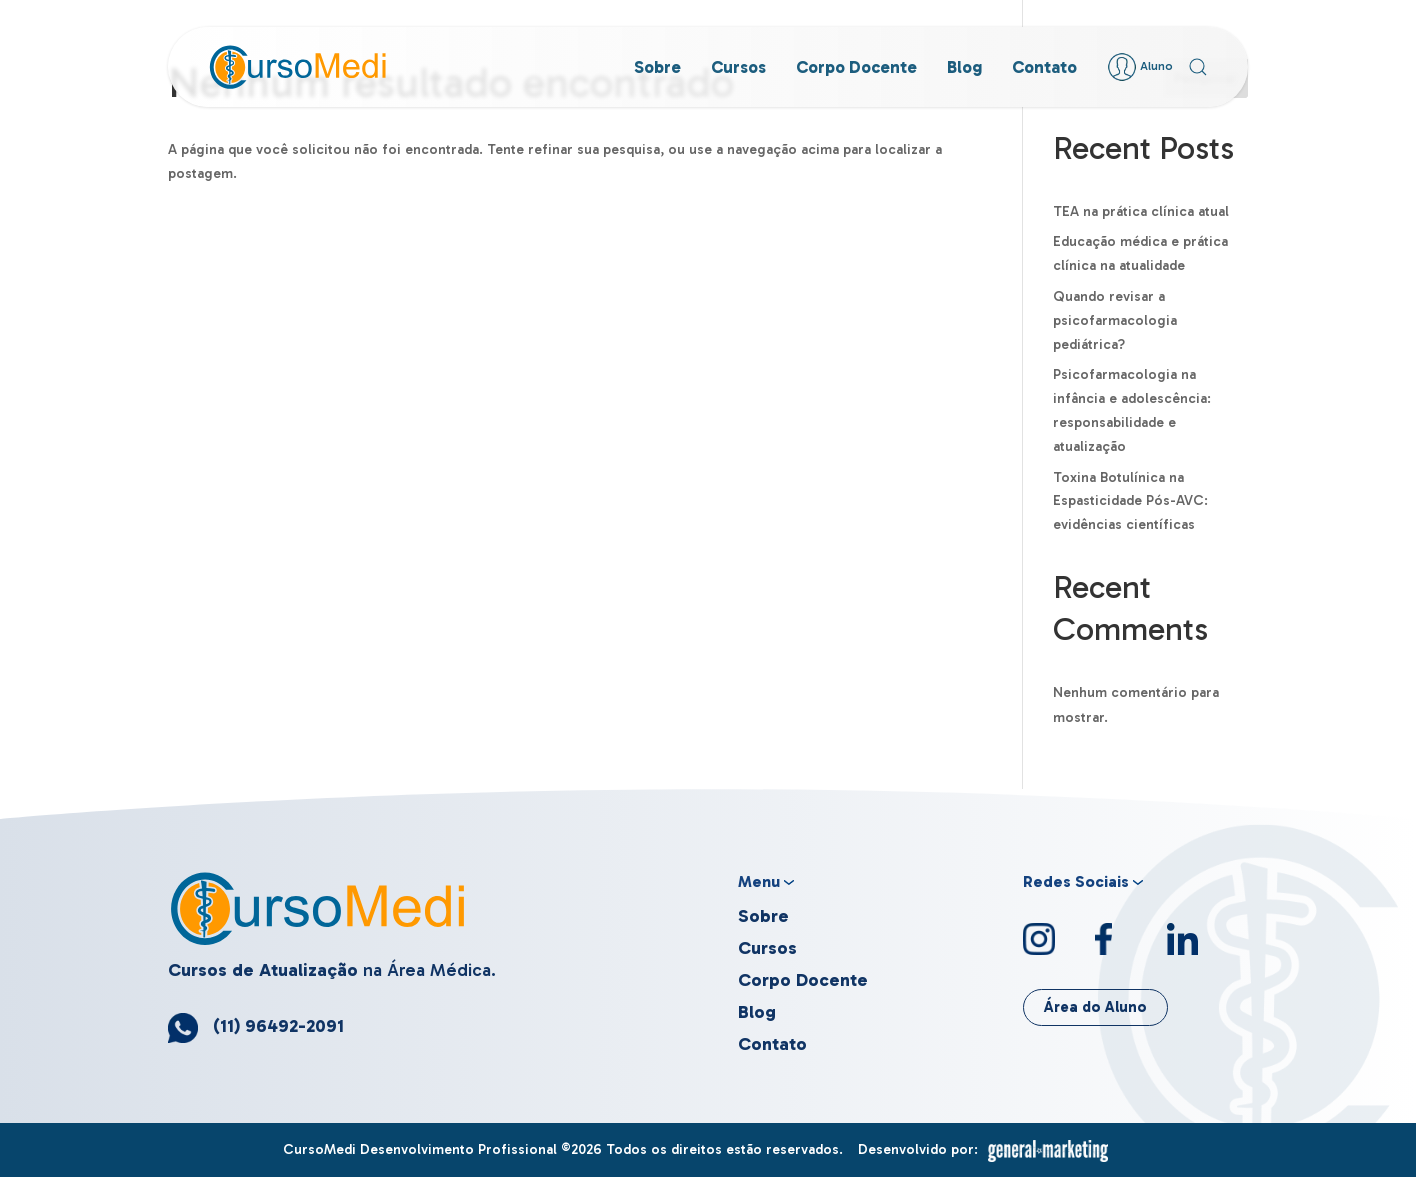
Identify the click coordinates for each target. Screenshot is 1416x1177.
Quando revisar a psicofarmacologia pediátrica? (1115, 320)
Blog (964, 67)
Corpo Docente (856, 67)
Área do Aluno (1095, 1007)
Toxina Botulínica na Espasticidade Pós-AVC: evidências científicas (1130, 501)
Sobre (657, 67)
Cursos (738, 67)
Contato (1044, 67)
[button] (1198, 67)
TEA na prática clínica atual (1141, 211)
